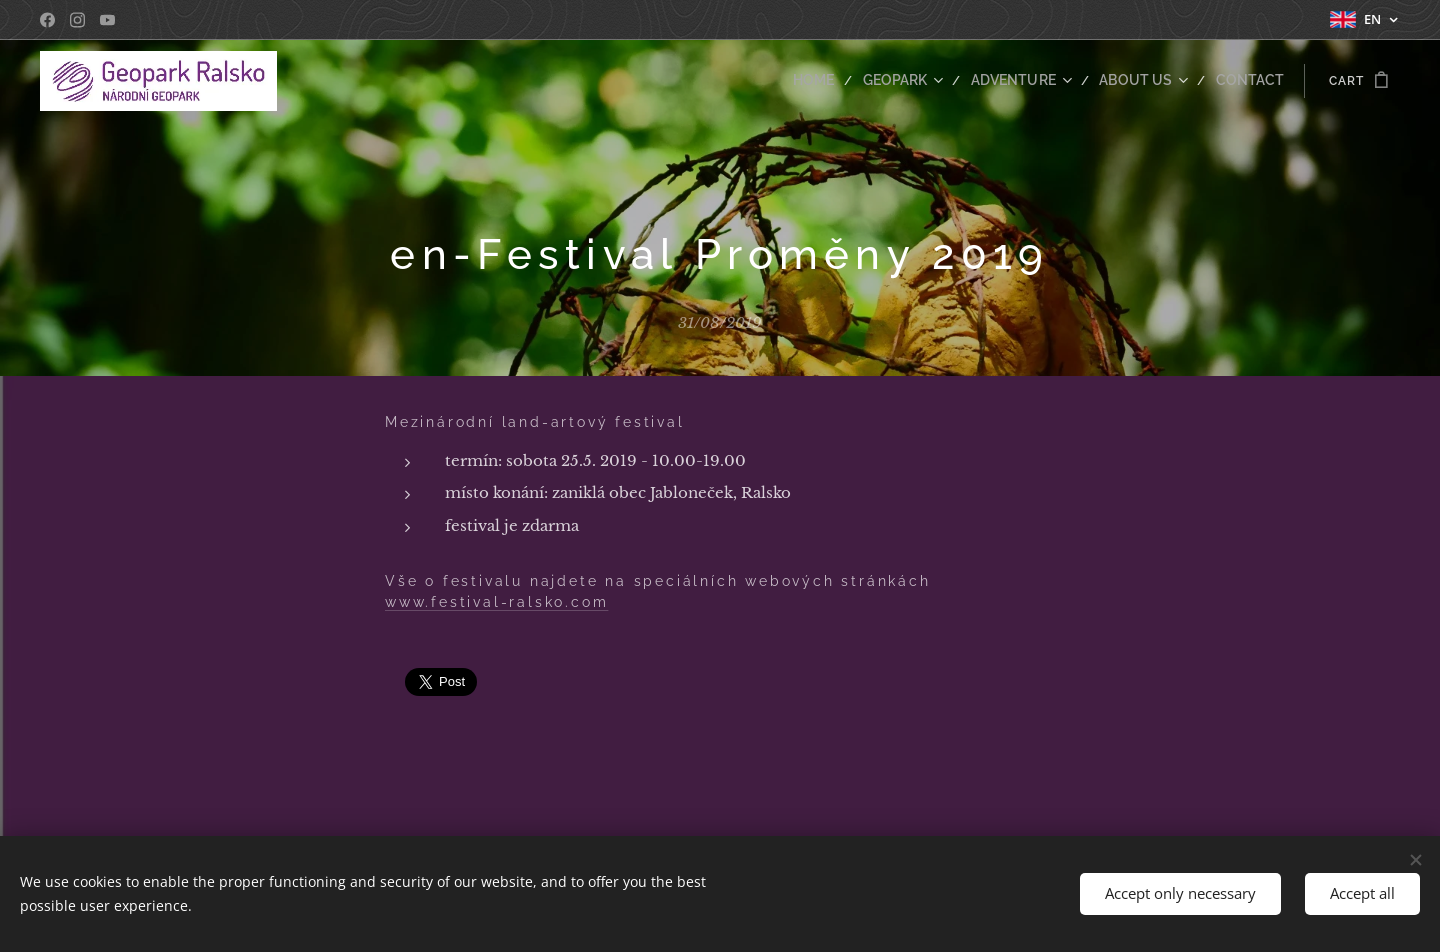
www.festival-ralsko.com (496, 602)
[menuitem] (848, 81)
